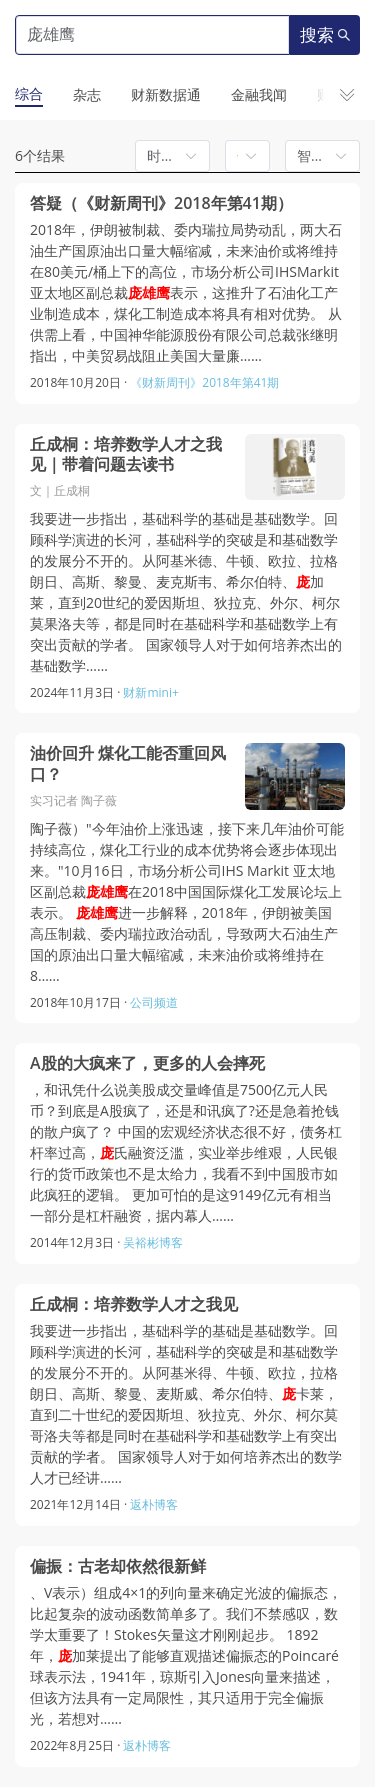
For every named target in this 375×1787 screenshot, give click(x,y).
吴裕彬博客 (153, 1242)
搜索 (325, 35)
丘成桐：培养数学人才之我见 (134, 1304)
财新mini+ (150, 692)
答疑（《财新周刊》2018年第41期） (161, 203)
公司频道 (154, 1002)
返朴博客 (154, 1504)
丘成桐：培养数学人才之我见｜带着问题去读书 (126, 454)
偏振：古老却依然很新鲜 (118, 1566)
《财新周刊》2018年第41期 (204, 382)
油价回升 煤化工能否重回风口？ (128, 763)
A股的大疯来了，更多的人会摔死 (147, 1063)
